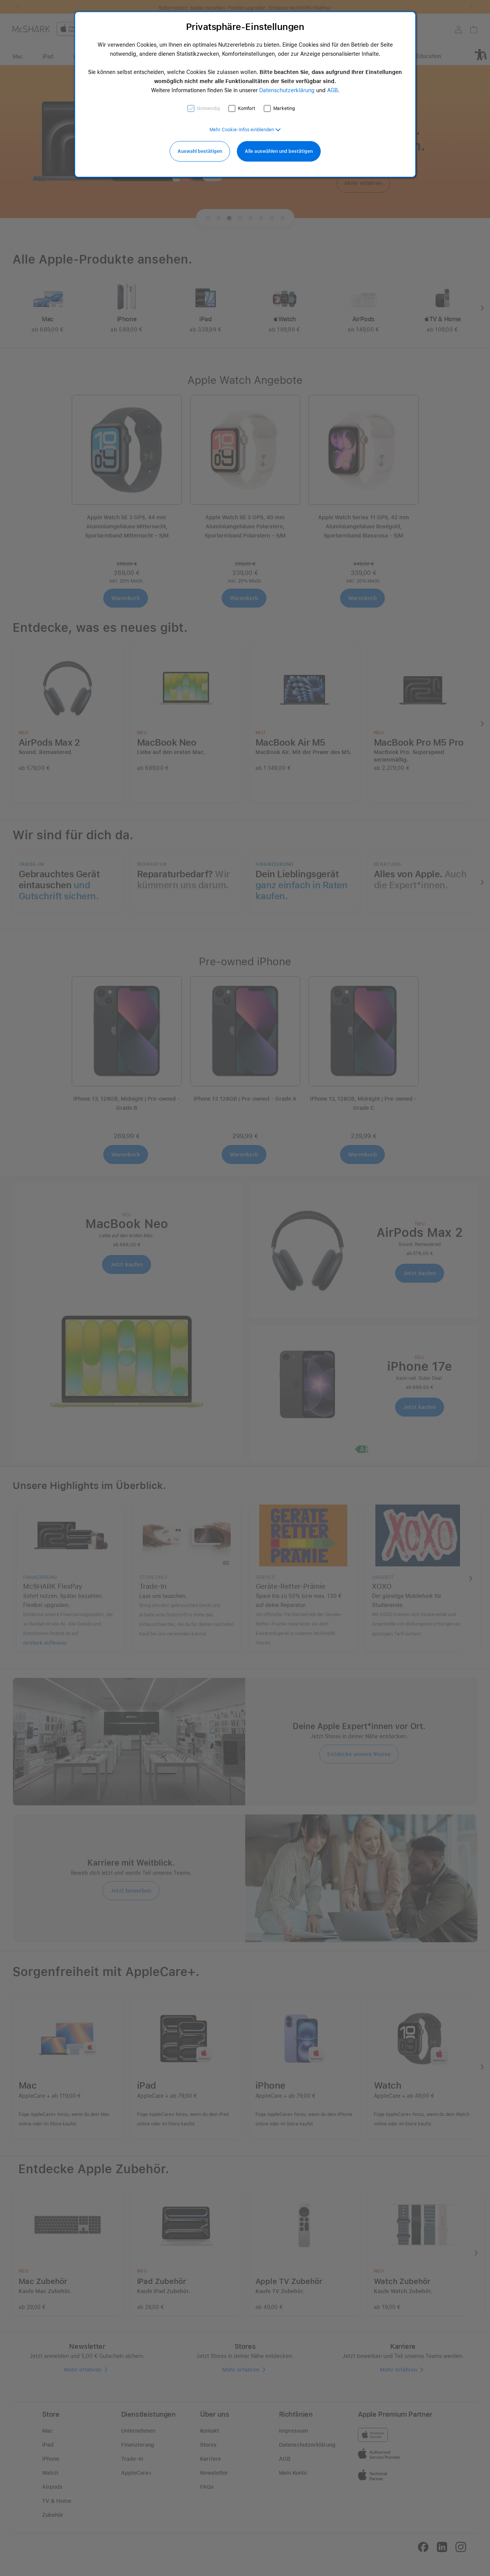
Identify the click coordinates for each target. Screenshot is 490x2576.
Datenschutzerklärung (287, 90)
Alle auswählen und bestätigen (279, 151)
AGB (332, 90)
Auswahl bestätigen (200, 151)
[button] (245, 129)
